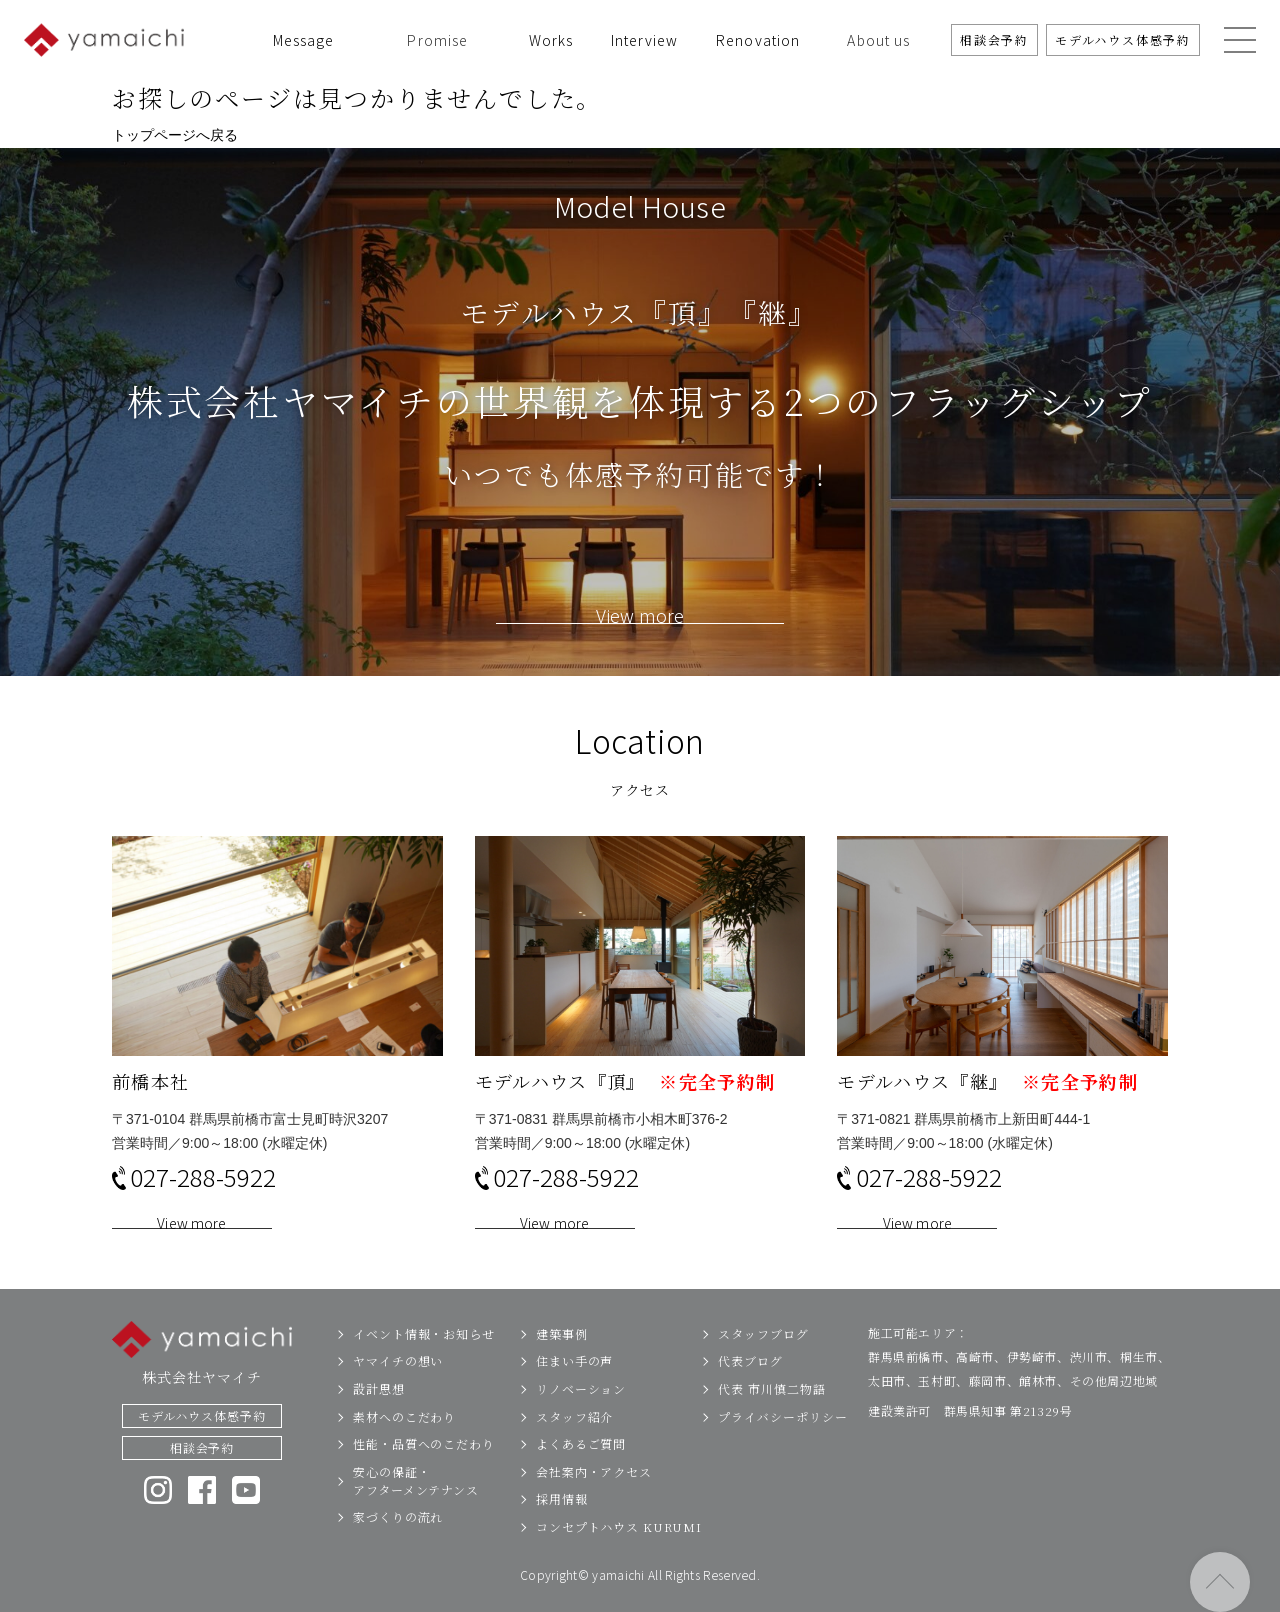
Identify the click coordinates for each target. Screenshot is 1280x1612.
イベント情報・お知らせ (424, 1380)
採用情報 (562, 1546)
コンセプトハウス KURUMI (619, 1573)
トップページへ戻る (175, 135)
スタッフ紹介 (574, 1463)
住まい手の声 (574, 1408)
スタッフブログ (763, 1380)
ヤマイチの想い (398, 1408)
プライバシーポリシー (782, 1463)
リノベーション (581, 1435)
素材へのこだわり (404, 1463)
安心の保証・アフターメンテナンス (416, 1527)
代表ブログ (750, 1408)
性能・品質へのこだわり (424, 1490)
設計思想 (379, 1435)
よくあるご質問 (581, 1490)
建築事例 (562, 1380)
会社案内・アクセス (594, 1518)
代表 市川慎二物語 (771, 1435)
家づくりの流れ (398, 1564)
